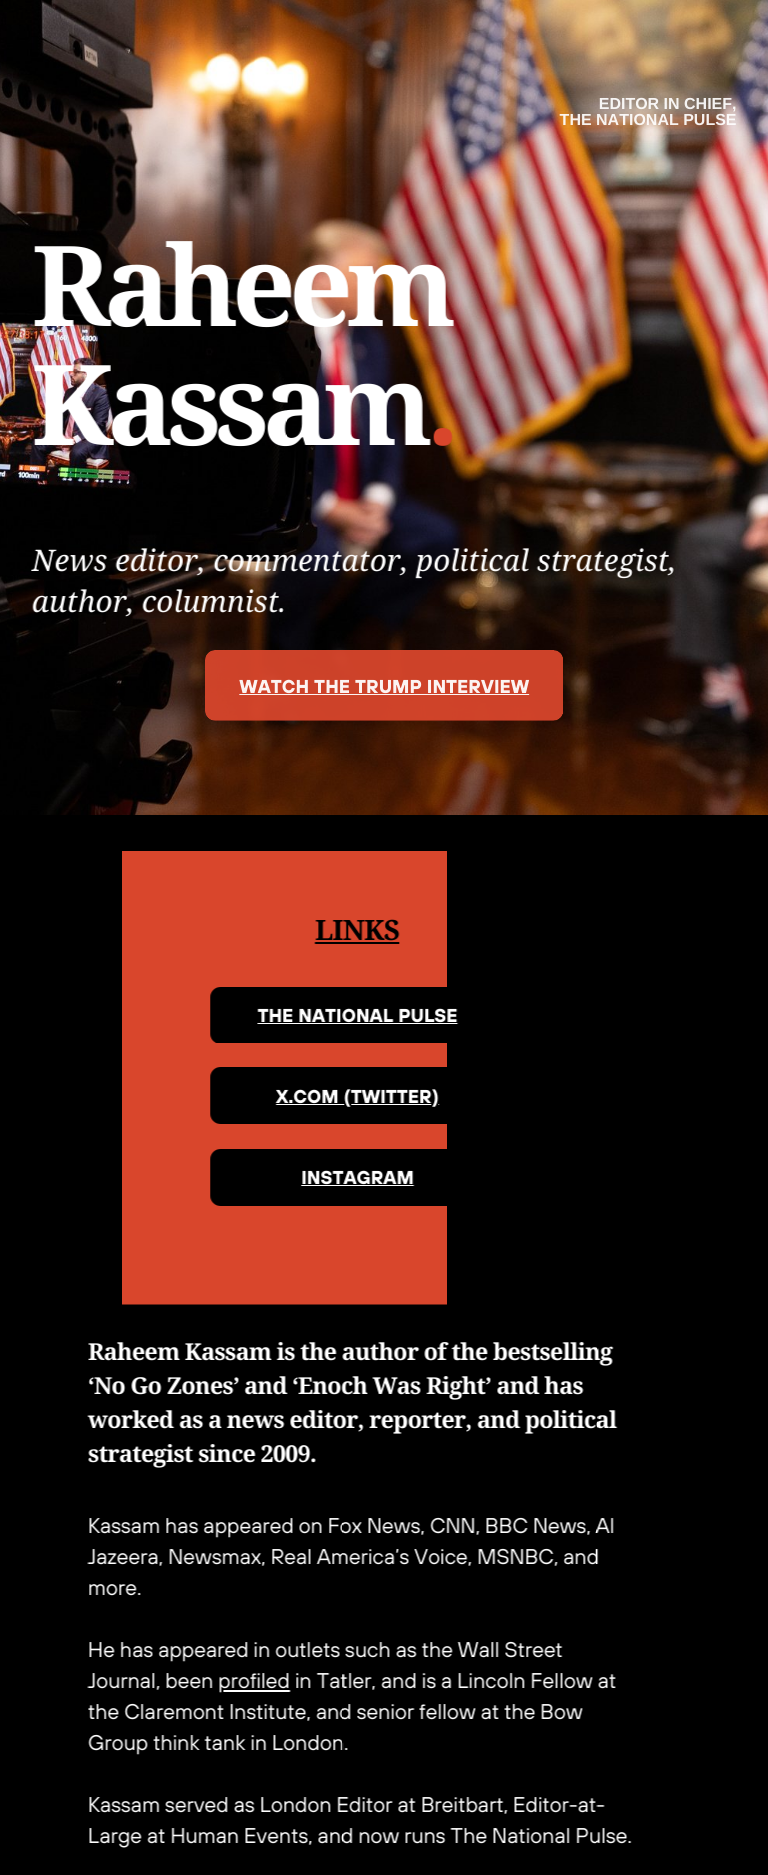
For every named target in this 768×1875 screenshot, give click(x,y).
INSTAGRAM (338, 1177)
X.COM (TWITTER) (337, 1096)
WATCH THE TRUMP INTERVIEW (384, 686)
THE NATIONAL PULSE (338, 1015)
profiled (234, 1680)
